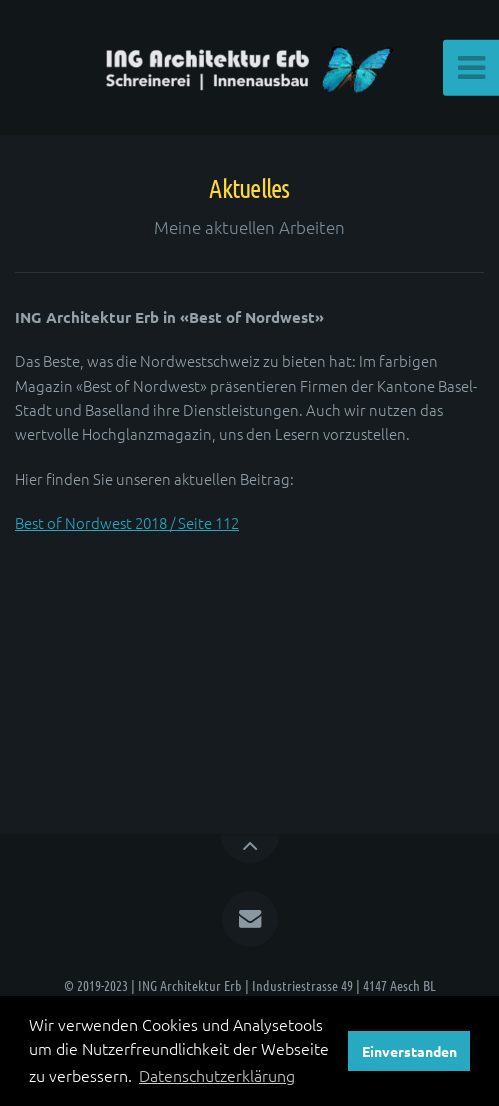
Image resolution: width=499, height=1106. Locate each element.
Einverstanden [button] (409, 1051)
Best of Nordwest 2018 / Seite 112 (127, 522)
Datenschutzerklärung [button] (217, 1075)
